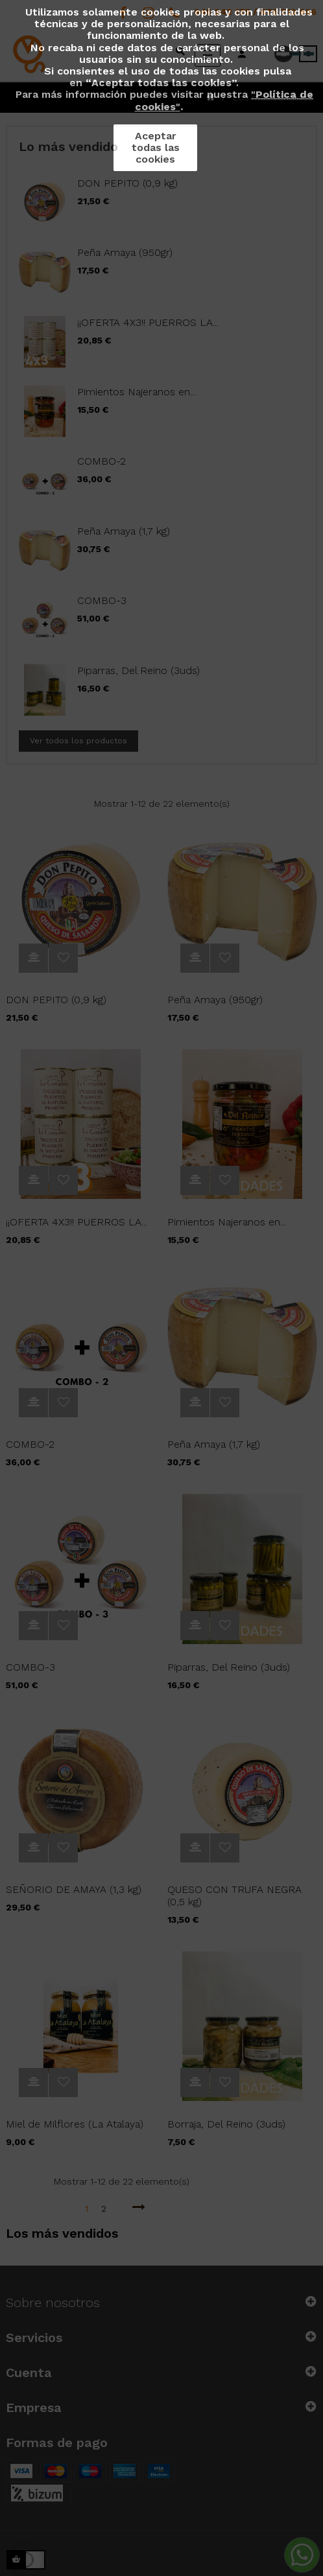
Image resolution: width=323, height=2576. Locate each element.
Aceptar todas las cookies (156, 147)
